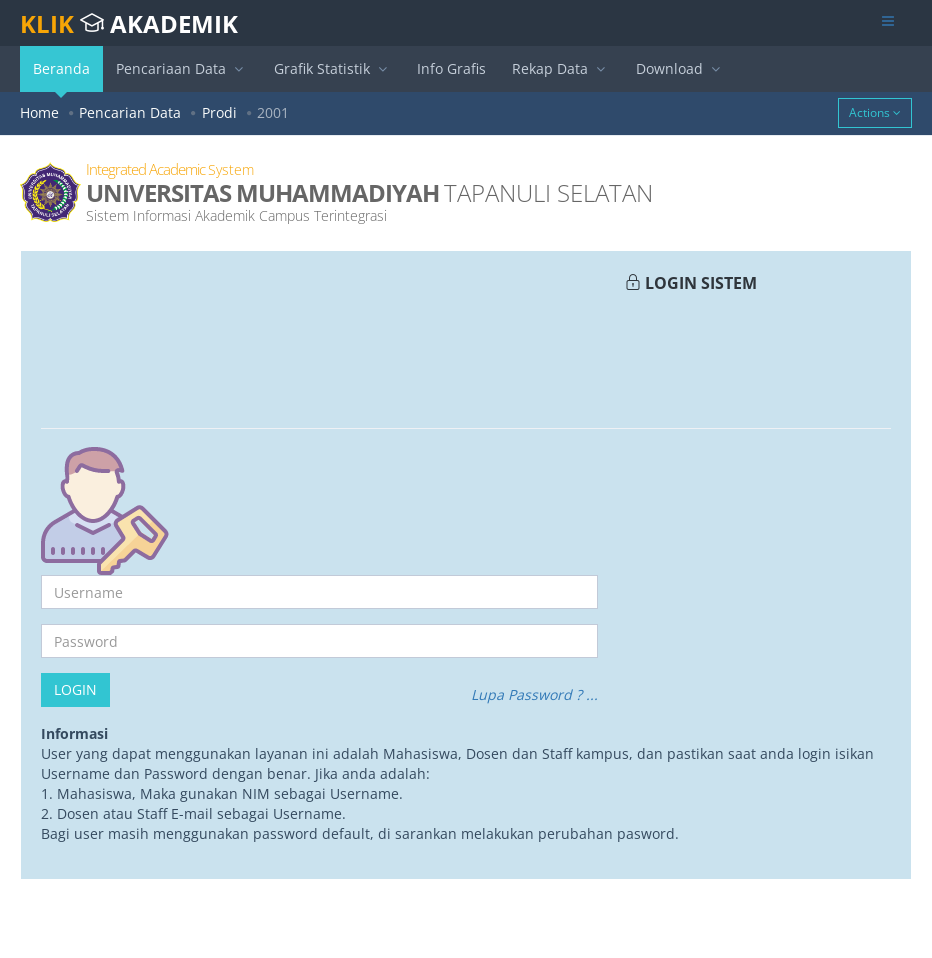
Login (75, 689)
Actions (875, 112)
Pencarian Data (130, 112)
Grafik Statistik (333, 68)
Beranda (61, 75)
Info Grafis (451, 68)
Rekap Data (561, 68)
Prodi (219, 112)
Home (39, 112)
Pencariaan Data (182, 68)
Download (680, 68)
